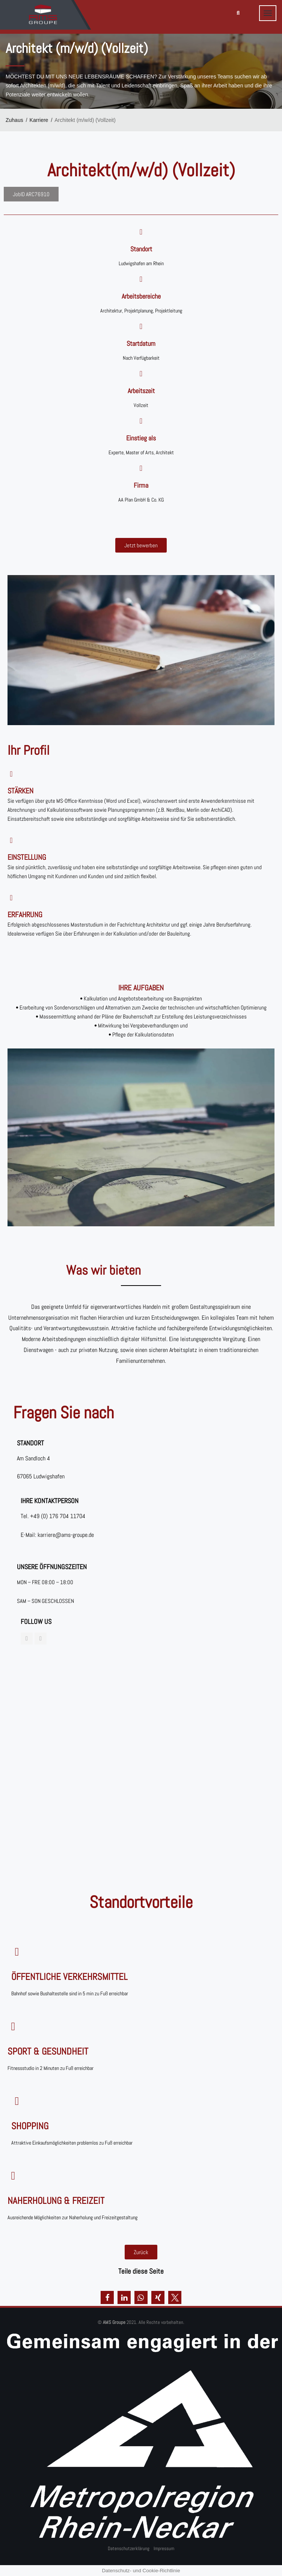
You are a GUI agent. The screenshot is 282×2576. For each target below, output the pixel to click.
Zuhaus (14, 120)
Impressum (164, 2548)
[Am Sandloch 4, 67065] (141, 1761)
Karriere (39, 120)
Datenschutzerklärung (128, 2548)
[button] (107, 2297)
